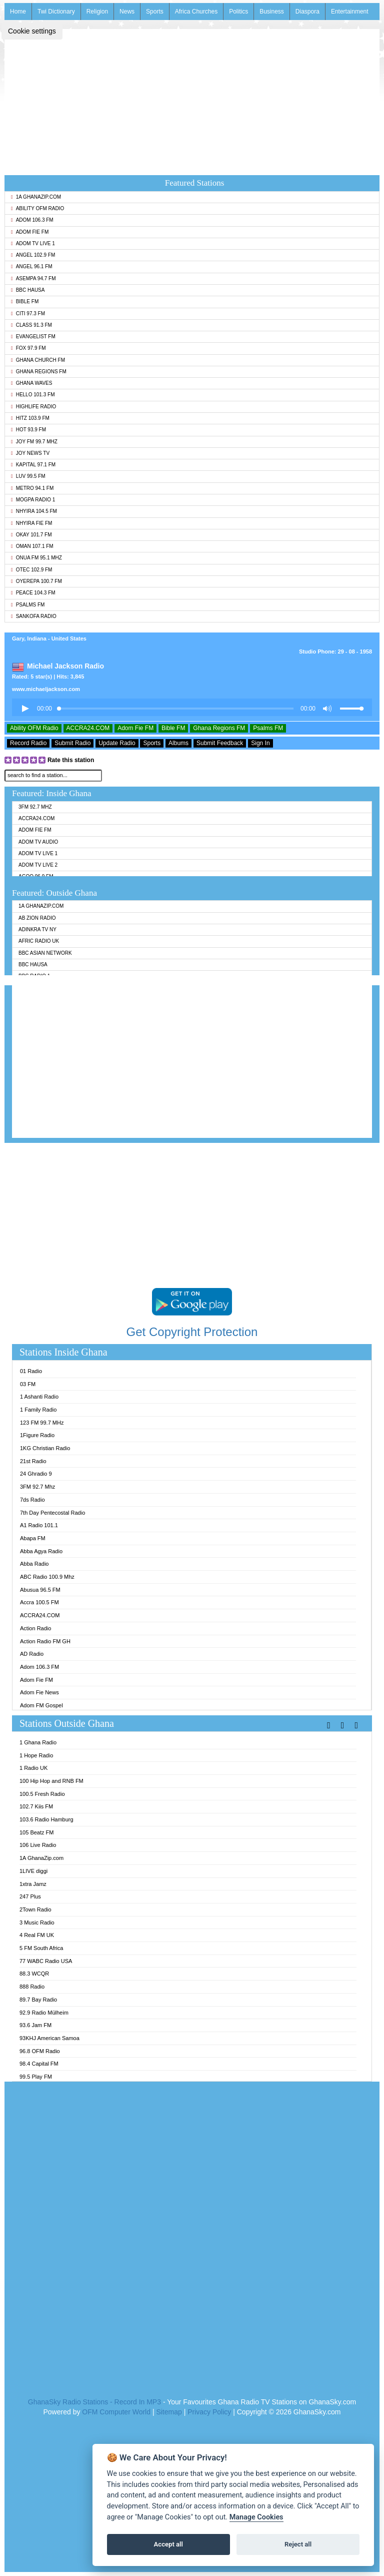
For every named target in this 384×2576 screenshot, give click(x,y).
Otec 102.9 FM (31, 569)
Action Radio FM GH (45, 1641)
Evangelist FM (33, 336)
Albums (178, 743)
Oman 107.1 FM (32, 546)
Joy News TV (30, 453)
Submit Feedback (219, 743)
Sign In (260, 743)
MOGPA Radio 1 (33, 499)
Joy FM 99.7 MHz (34, 441)
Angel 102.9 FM (33, 255)
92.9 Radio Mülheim (44, 2013)
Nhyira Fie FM (31, 523)
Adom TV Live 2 (38, 865)
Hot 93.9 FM (28, 429)
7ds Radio (32, 1500)
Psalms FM (27, 604)
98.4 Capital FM (39, 2064)
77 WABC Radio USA (46, 1961)
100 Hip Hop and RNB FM (52, 1781)
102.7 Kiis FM (36, 1806)
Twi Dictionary (56, 11)
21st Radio (33, 1461)
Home (18, 11)
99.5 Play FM (36, 2077)
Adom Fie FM (29, 232)
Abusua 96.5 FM (40, 1590)
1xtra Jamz (33, 1884)
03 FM (28, 1384)
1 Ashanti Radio (39, 1397)
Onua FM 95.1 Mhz (36, 557)
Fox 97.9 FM (28, 348)
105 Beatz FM (37, 1832)
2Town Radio (36, 1909)
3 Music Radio (37, 1922)
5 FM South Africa (41, 1948)
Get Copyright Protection (192, 1332)
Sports (155, 11)
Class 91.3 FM (31, 325)
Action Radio (35, 1628)
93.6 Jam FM (36, 2025)
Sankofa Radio (33, 616)
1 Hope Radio (36, 1755)
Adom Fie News (39, 1692)
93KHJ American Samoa (50, 2038)
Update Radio (116, 743)
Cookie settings (32, 31)
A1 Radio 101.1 (39, 1525)
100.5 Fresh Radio (42, 1794)
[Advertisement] (192, 99)
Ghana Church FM (38, 360)
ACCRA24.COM (88, 728)
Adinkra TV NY (37, 929)
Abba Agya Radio (41, 1551)
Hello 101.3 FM (32, 394)
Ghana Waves (31, 383)
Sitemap (169, 2412)
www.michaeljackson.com (46, 689)
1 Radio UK (34, 1768)
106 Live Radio (38, 1845)
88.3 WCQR (34, 1974)
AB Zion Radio (37, 918)
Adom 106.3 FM (32, 220)
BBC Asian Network (45, 953)
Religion (97, 11)
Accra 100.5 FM (39, 1602)
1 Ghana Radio (38, 1742)
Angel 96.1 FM (31, 266)
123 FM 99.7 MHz (42, 1423)
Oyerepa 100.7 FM (36, 581)
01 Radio (31, 1371)
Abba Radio (34, 1564)
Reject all (298, 2544)
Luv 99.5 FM (28, 476)
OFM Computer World (116, 2412)
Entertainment (349, 11)
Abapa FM (33, 1538)
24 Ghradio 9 (36, 1474)
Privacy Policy (209, 2412)
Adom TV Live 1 (33, 243)
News (127, 11)
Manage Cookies (257, 2517)
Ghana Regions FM (38, 371)
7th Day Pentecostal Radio (52, 1513)
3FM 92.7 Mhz (35, 807)
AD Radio (32, 1654)
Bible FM (24, 301)
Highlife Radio (33, 406)
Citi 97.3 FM (28, 313)
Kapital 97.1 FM (33, 464)
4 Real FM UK (37, 1935)
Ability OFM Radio (37, 208)
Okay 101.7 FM (31, 534)
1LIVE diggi (34, 1871)
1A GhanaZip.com (36, 197)
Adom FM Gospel (41, 1705)
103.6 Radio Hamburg (47, 1819)
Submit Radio (72, 743)
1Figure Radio (37, 1435)
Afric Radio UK (38, 941)
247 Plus (30, 1896)
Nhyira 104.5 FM (34, 511)
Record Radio (28, 743)
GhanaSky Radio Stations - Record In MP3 (94, 2402)
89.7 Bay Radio (38, 2000)
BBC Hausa (27, 290)
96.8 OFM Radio (40, 2051)
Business (272, 11)
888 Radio (32, 1987)
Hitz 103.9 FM (30, 418)
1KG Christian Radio (45, 1448)
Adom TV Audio (38, 842)
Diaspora (308, 11)
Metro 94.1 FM (32, 488)
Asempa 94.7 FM (33, 278)
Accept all (168, 2544)
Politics (238, 11)
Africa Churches (196, 11)
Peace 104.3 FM (33, 592)
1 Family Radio (38, 1410)
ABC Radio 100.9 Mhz (47, 1577)
